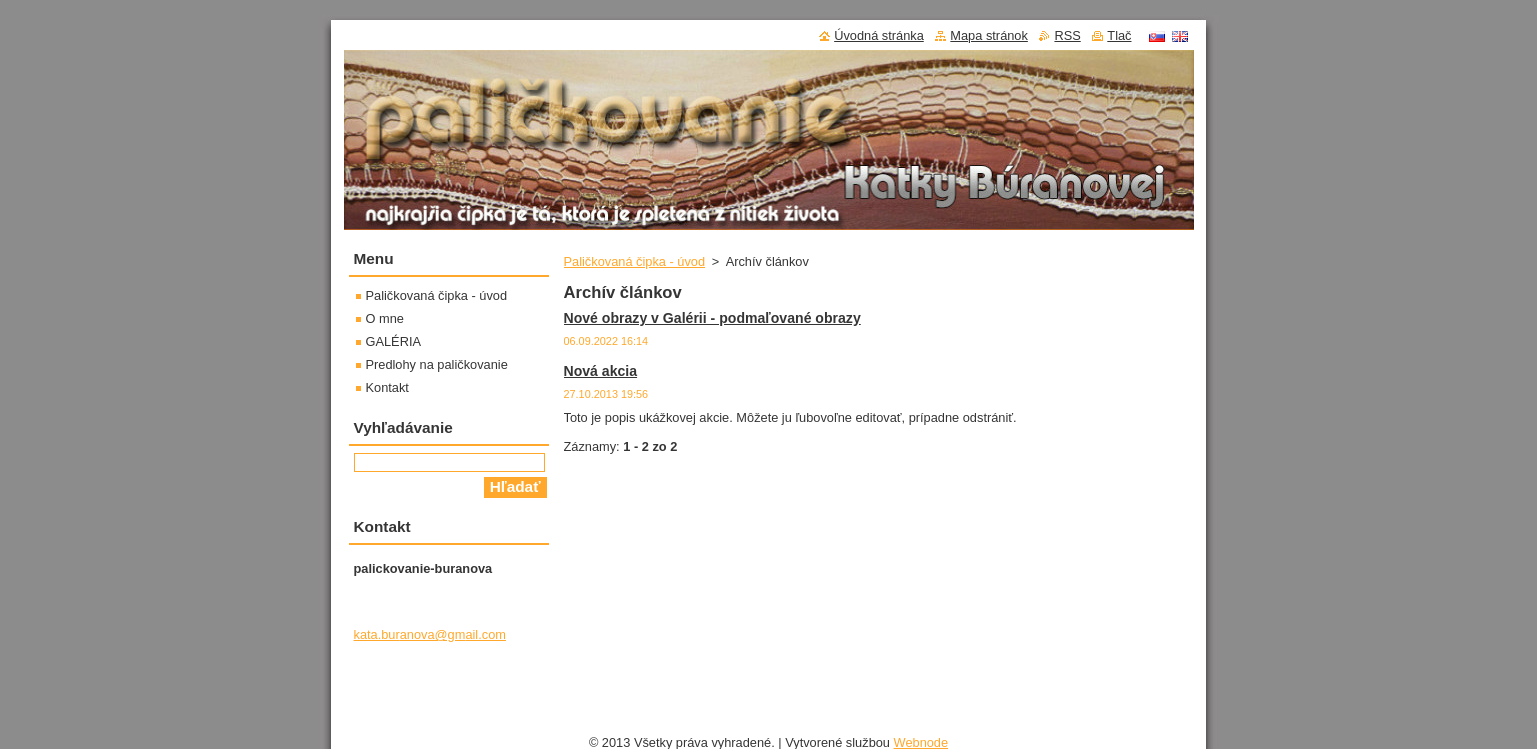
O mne (385, 318)
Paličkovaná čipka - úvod (635, 261)
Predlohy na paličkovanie (437, 364)
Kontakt (387, 387)
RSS (1067, 35)
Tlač (1119, 35)
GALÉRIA (393, 341)
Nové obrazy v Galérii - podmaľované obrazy (712, 318)
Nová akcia (601, 371)
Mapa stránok (989, 35)
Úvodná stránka (879, 35)
